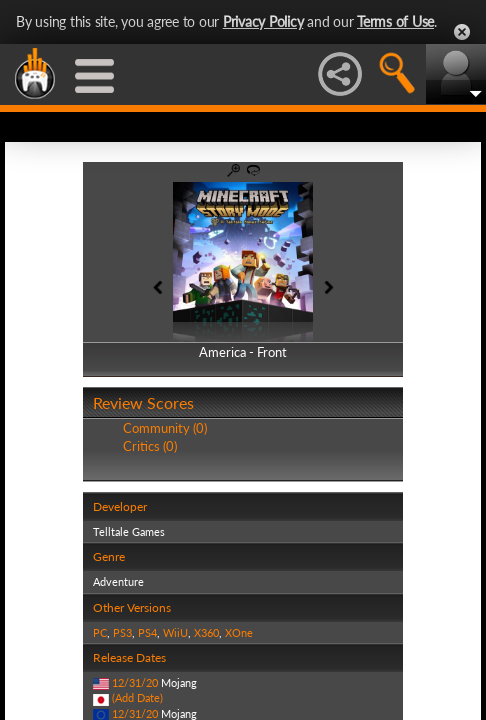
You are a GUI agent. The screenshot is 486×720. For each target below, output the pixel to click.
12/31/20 (135, 682)
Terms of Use (395, 21)
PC (100, 632)
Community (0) (165, 428)
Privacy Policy (263, 21)
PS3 (122, 632)
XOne (239, 632)
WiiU (175, 632)
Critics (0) (150, 446)
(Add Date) (137, 697)
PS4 (147, 632)
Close (462, 32)
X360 (206, 632)
